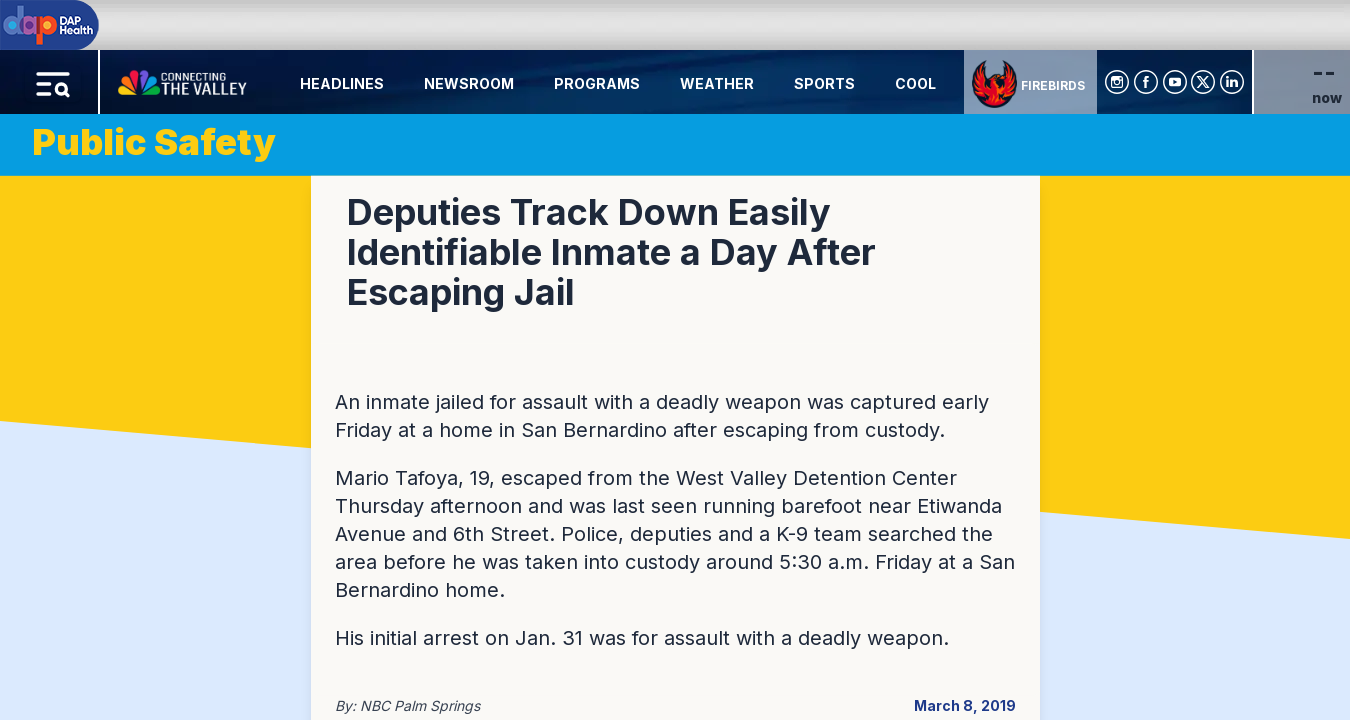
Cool (915, 83)
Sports (824, 83)
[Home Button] (184, 78)
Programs (597, 83)
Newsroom (469, 83)
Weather (717, 83)
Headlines (342, 83)
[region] (675, 360)
